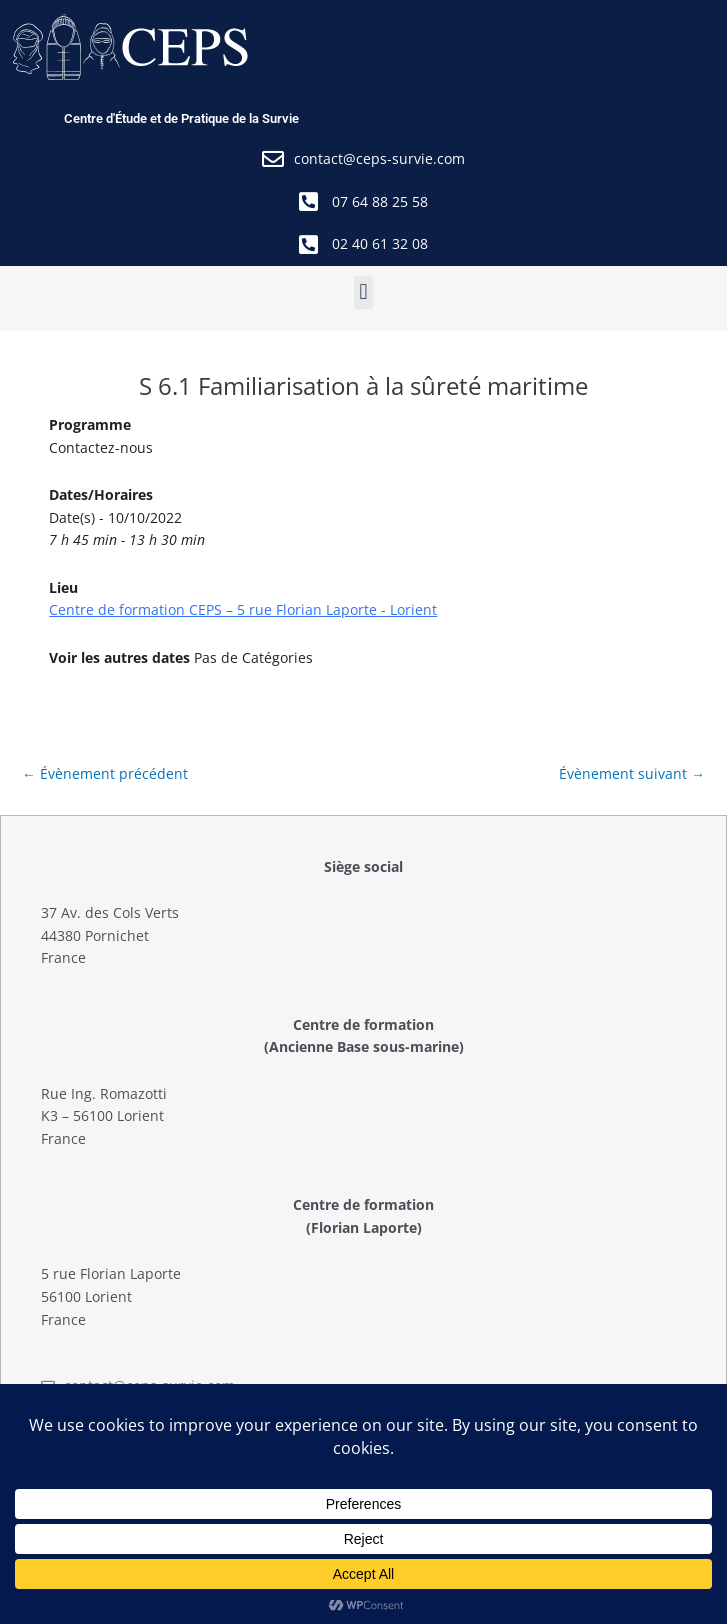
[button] (363, 292)
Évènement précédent (105, 773)
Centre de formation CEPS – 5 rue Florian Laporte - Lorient (243, 609)
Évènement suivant (632, 773)
